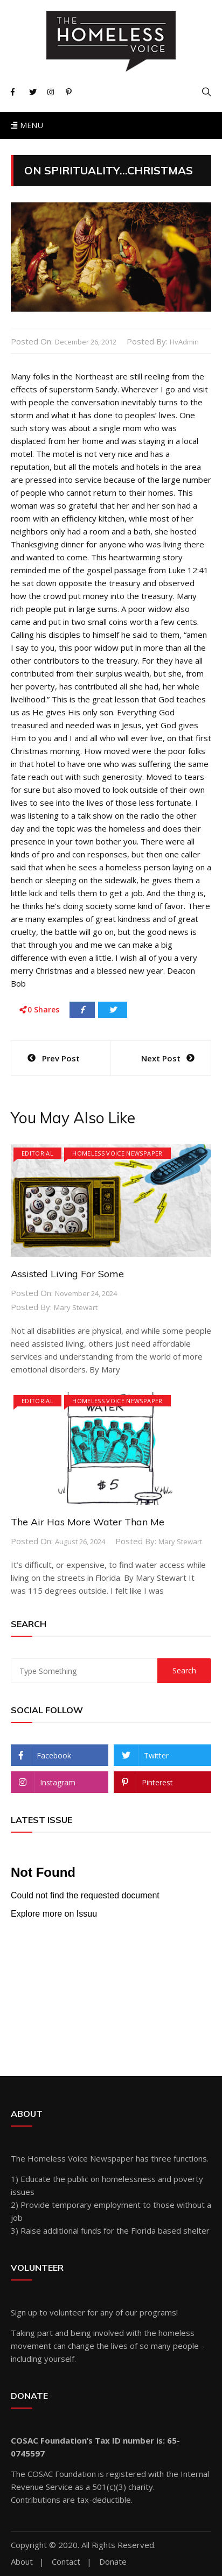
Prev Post (61, 1058)
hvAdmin (184, 342)
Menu (27, 125)
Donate (113, 2562)
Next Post (161, 1058)
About (22, 2562)
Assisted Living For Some (67, 1274)
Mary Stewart (76, 1307)
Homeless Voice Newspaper (117, 1153)
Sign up (24, 2312)
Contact (66, 2562)
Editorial (37, 1153)
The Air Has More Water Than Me (87, 1522)
